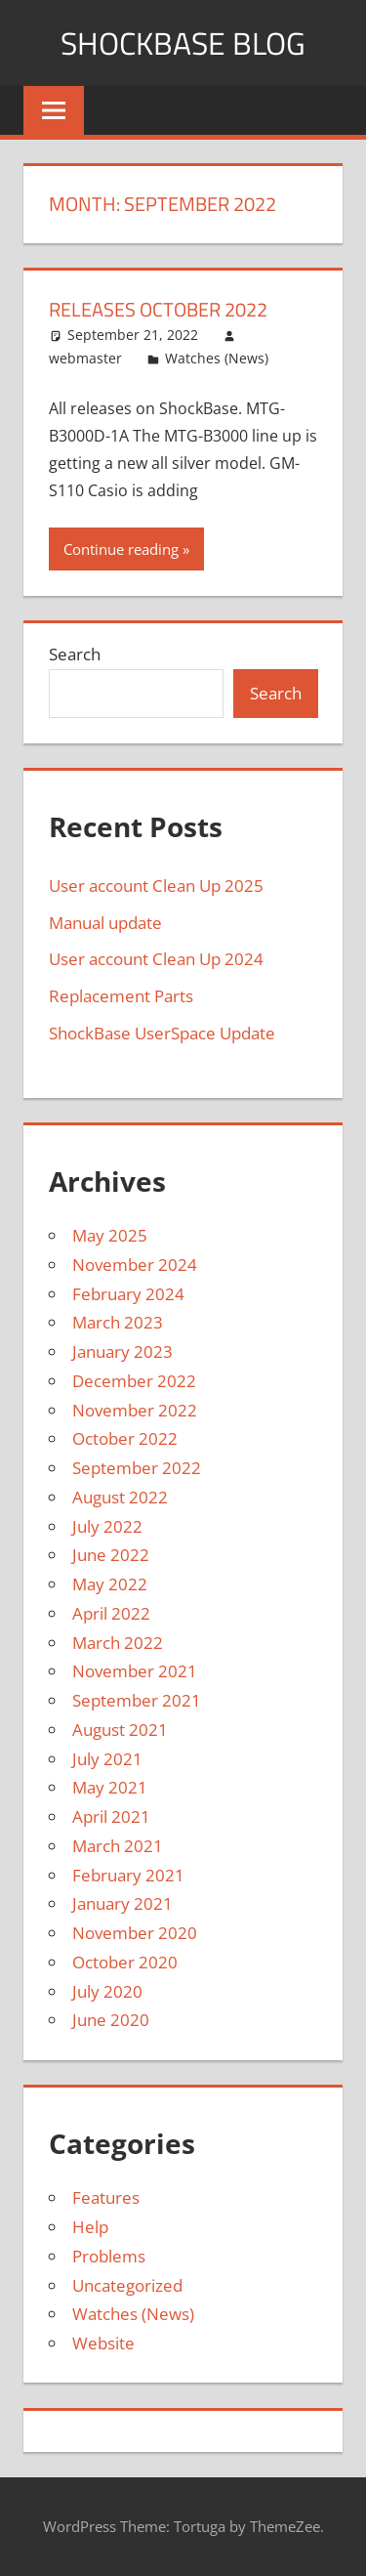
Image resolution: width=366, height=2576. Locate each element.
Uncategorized (127, 2285)
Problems (108, 2256)
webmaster (85, 358)
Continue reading (121, 549)
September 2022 (136, 1468)
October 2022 (125, 1438)
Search (75, 654)
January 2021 (122, 1903)
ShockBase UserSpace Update (162, 1033)
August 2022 (120, 1497)
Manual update (105, 922)
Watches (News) (216, 358)
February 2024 (128, 1294)
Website (103, 2343)
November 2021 (134, 1671)
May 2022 (109, 1584)
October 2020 (125, 1962)
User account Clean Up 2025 (156, 885)
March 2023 (117, 1322)
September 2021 (136, 1700)
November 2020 (134, 1932)
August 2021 (120, 1729)
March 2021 (117, 1846)
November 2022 (134, 1410)
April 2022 (111, 1613)
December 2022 (134, 1381)
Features (106, 2197)
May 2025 (109, 1235)
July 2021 (107, 1759)
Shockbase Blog (183, 43)
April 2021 (111, 1816)
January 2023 (122, 1351)
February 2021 (128, 1875)
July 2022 (107, 1526)
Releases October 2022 (158, 309)
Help (90, 2227)
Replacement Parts (121, 996)
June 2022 (110, 1554)
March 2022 (117, 1642)
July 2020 (107, 1991)
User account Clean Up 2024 (156, 959)
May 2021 (109, 1787)
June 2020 (110, 2019)
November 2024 (134, 1264)
